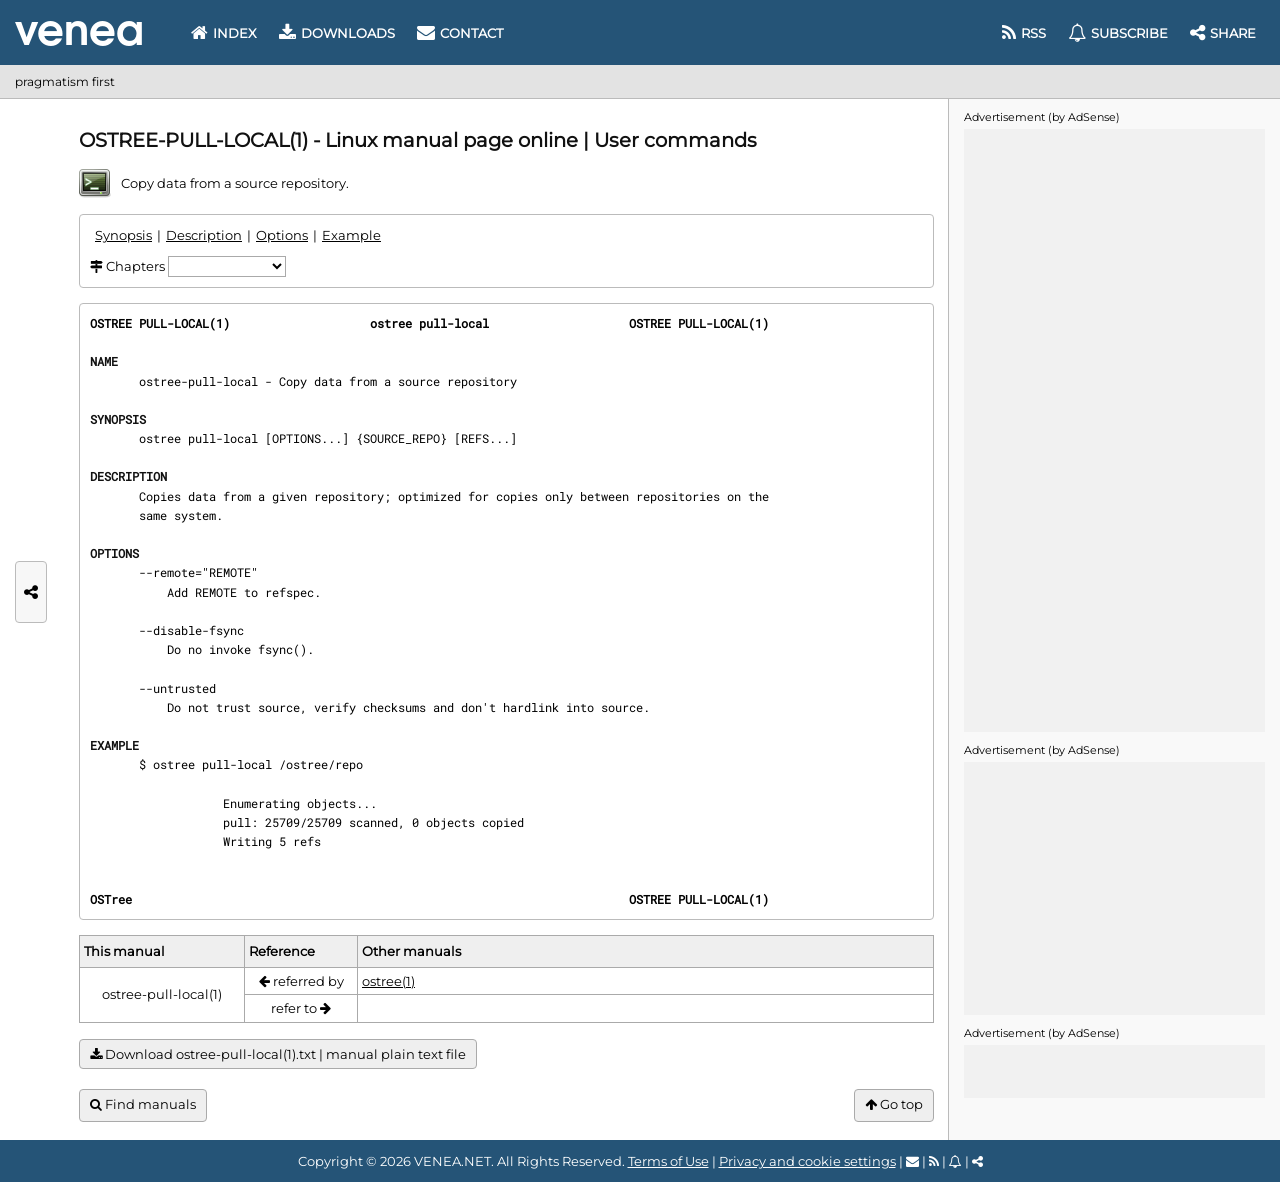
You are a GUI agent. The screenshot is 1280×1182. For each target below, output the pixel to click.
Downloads (337, 33)
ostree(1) (388, 981)
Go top (894, 1104)
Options (282, 235)
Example (351, 235)
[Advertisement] (1114, 429)
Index (224, 33)
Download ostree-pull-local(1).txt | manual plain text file (278, 1054)
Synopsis (123, 235)
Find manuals (143, 1104)
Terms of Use (668, 1161)
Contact (460, 33)
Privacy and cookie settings (807, 1161)
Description (204, 235)
